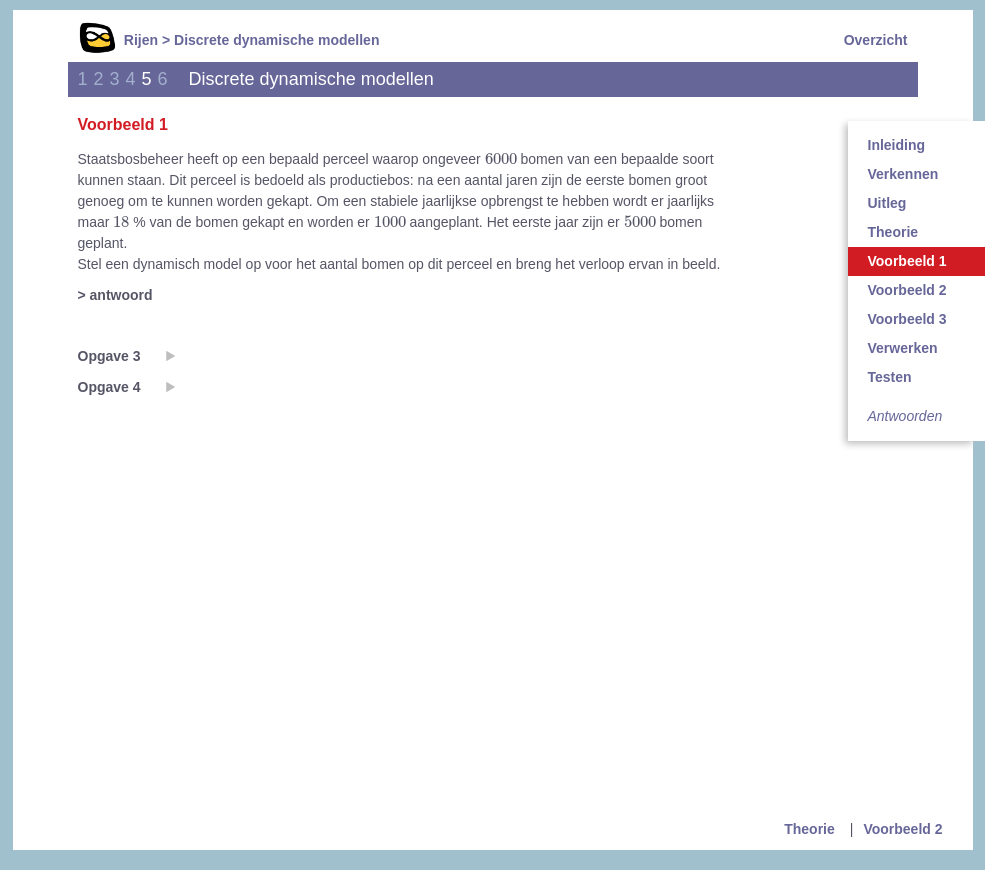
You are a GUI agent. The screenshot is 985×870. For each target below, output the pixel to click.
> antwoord (115, 295)
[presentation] (501, 158)
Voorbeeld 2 (902, 829)
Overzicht (876, 40)
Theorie (809, 829)
